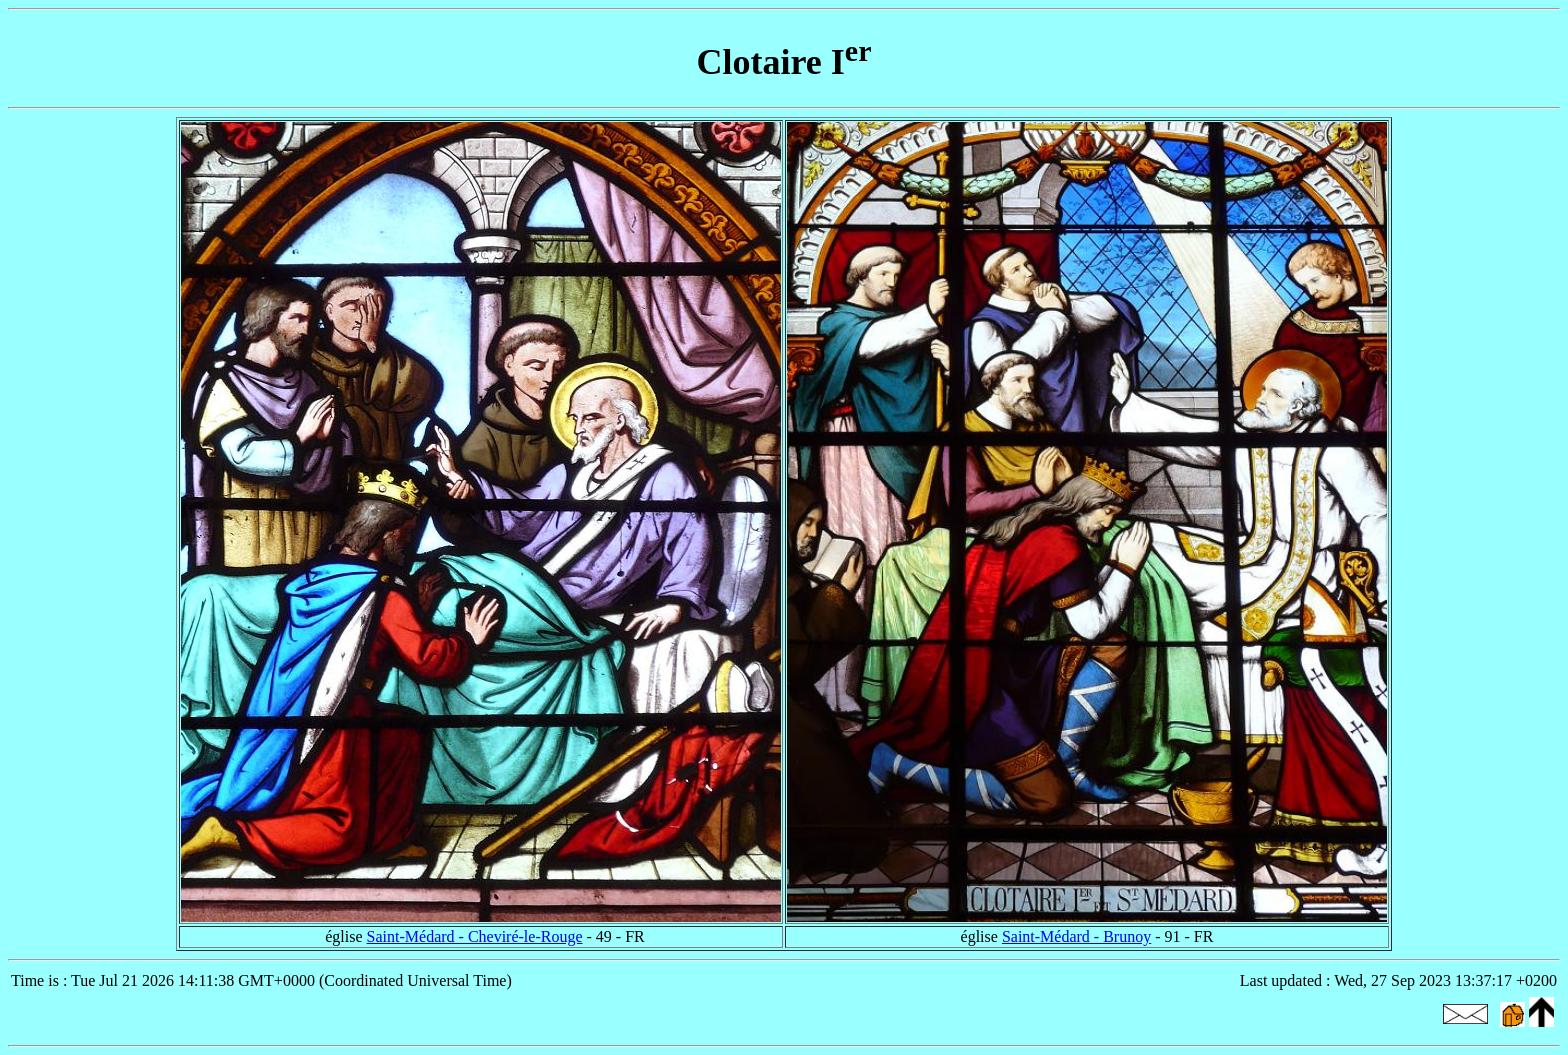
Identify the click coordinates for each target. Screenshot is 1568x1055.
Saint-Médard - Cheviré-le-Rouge (475, 936)
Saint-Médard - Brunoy (1076, 936)
